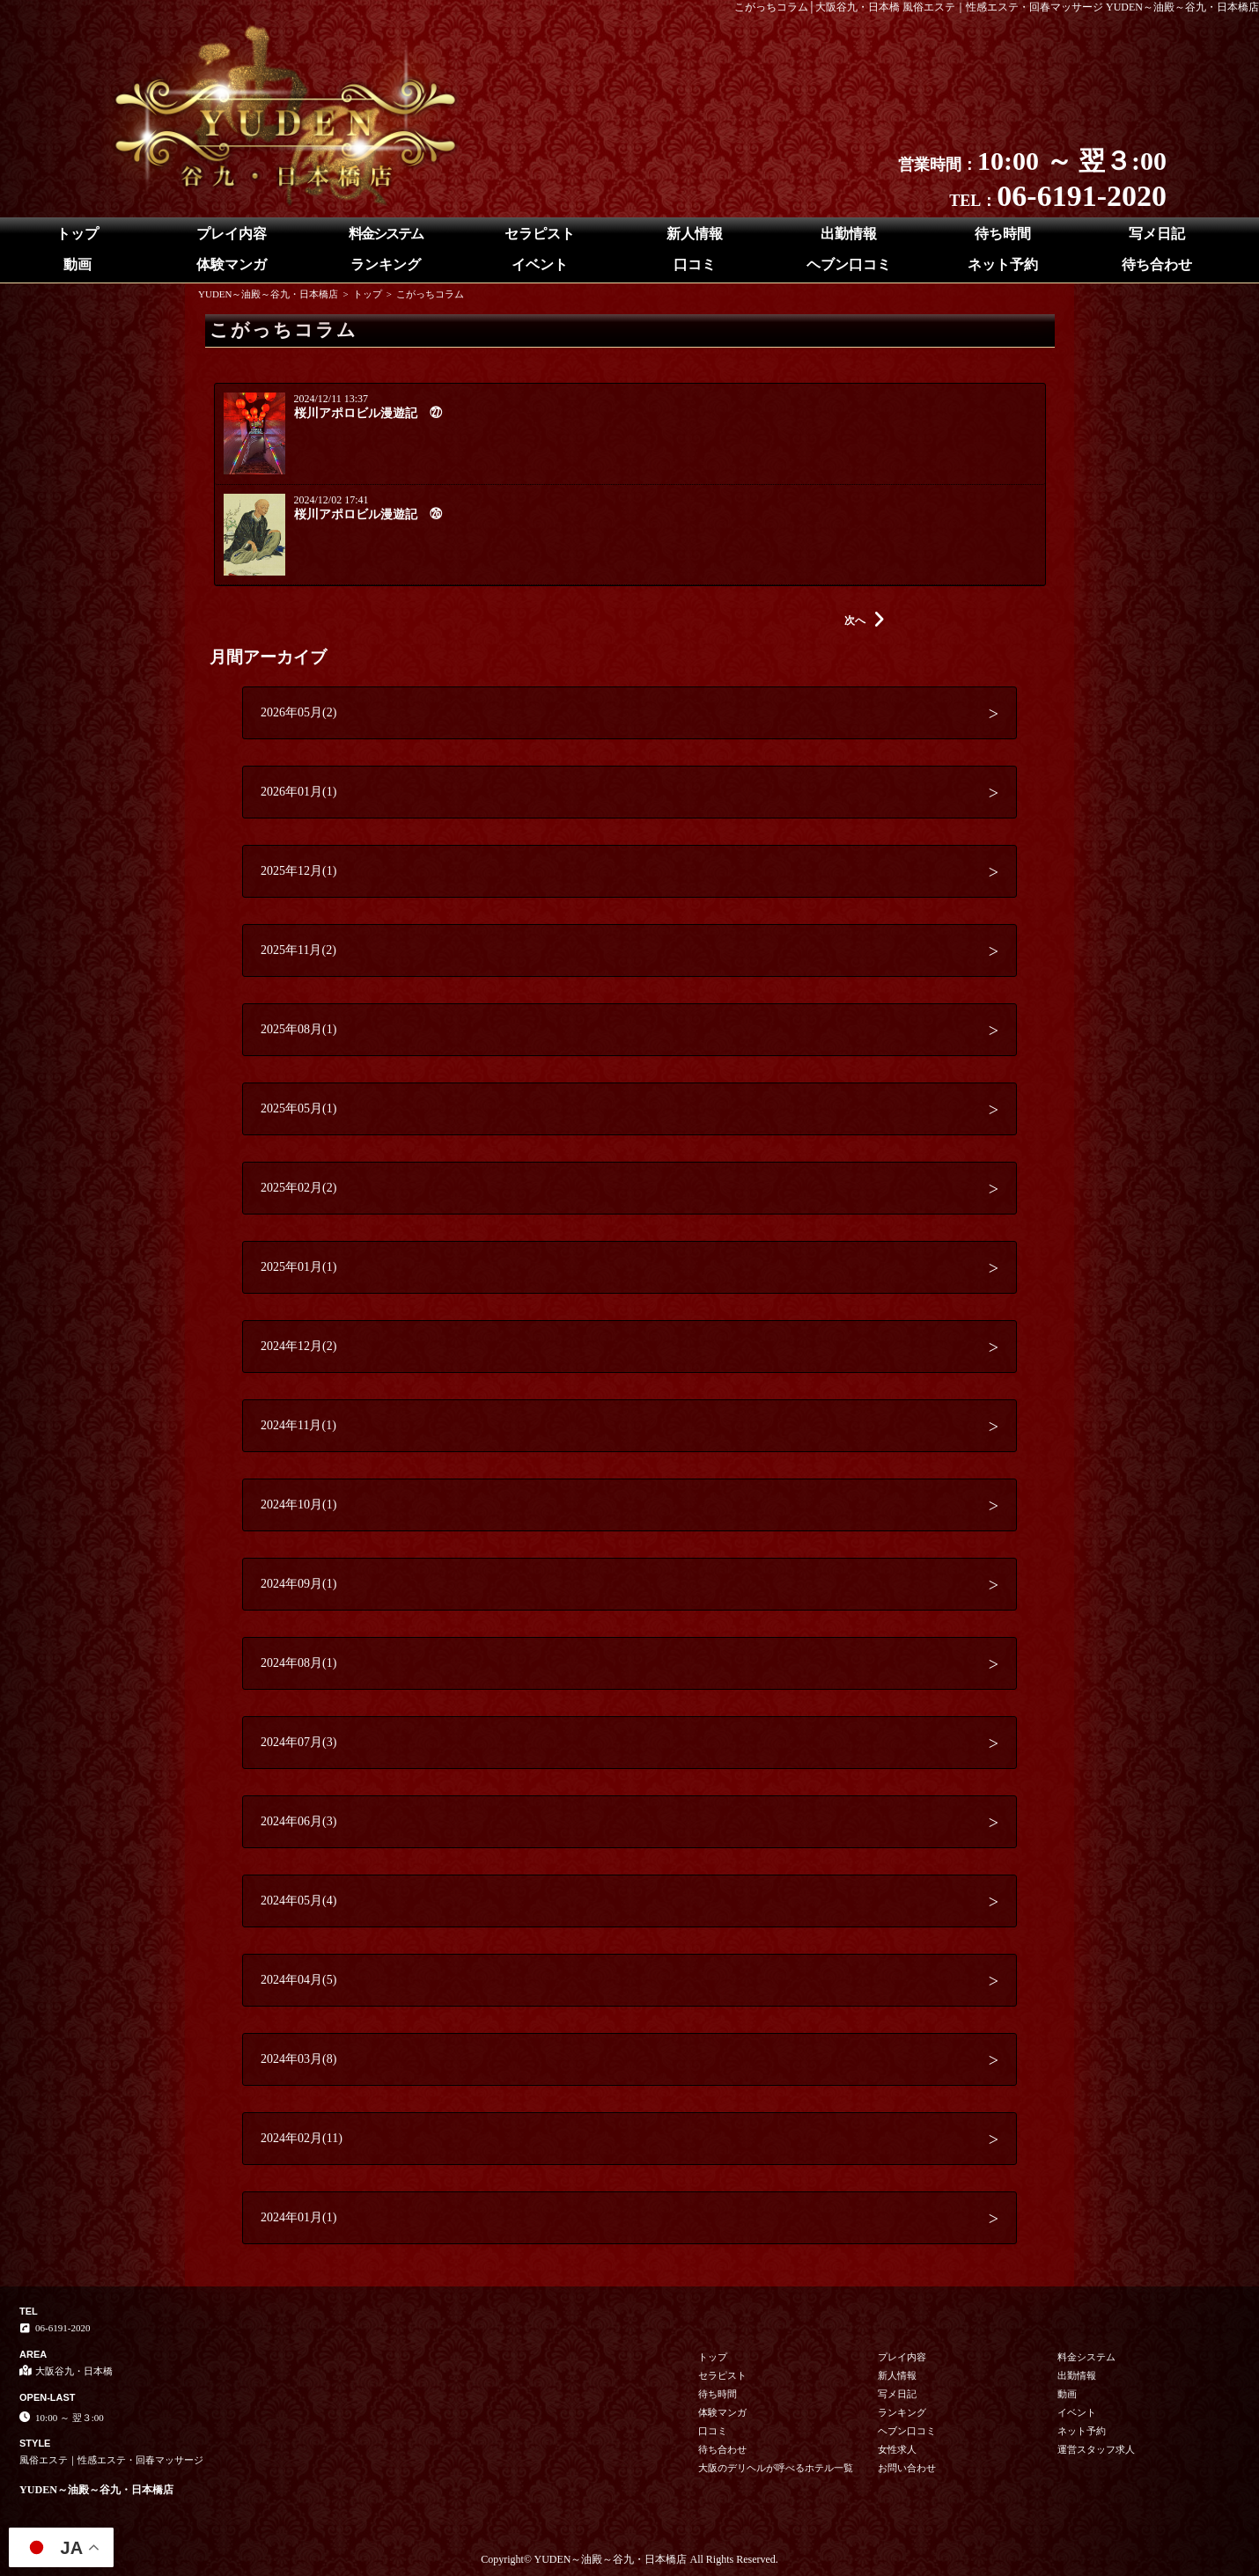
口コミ (695, 264)
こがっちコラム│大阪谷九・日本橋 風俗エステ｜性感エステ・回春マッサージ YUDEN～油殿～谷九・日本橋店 (997, 7)
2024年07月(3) (298, 1742)
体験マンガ (231, 264)
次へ (864, 620)
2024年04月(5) (298, 1979)
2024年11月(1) (298, 1425)
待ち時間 (1003, 233)
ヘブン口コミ (848, 264)
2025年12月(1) (298, 870)
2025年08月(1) (298, 1029)
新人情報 (694, 233)
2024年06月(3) (298, 1821)
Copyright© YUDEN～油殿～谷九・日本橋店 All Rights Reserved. (629, 2559)
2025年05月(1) (298, 1108)
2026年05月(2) (298, 712)
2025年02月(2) (298, 1187)
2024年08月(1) (298, 1663)
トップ (77, 233)
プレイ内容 (231, 233)
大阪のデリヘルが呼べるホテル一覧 (775, 2467)
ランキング (385, 264)
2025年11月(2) (298, 950)
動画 (77, 264)
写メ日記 (1157, 233)
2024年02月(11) (301, 2138)
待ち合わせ (1157, 264)
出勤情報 (849, 233)
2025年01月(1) (298, 1266)
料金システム (386, 233)
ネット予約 (1003, 264)
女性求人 (897, 2449)
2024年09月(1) (298, 1583)
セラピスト (539, 233)
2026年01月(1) (298, 791)
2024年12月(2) (298, 1346)
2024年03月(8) (298, 2059)
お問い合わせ (907, 2467)
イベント (540, 264)
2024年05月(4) (298, 1900)
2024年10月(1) (298, 1504)
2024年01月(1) (298, 2217)
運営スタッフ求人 (1096, 2449)
